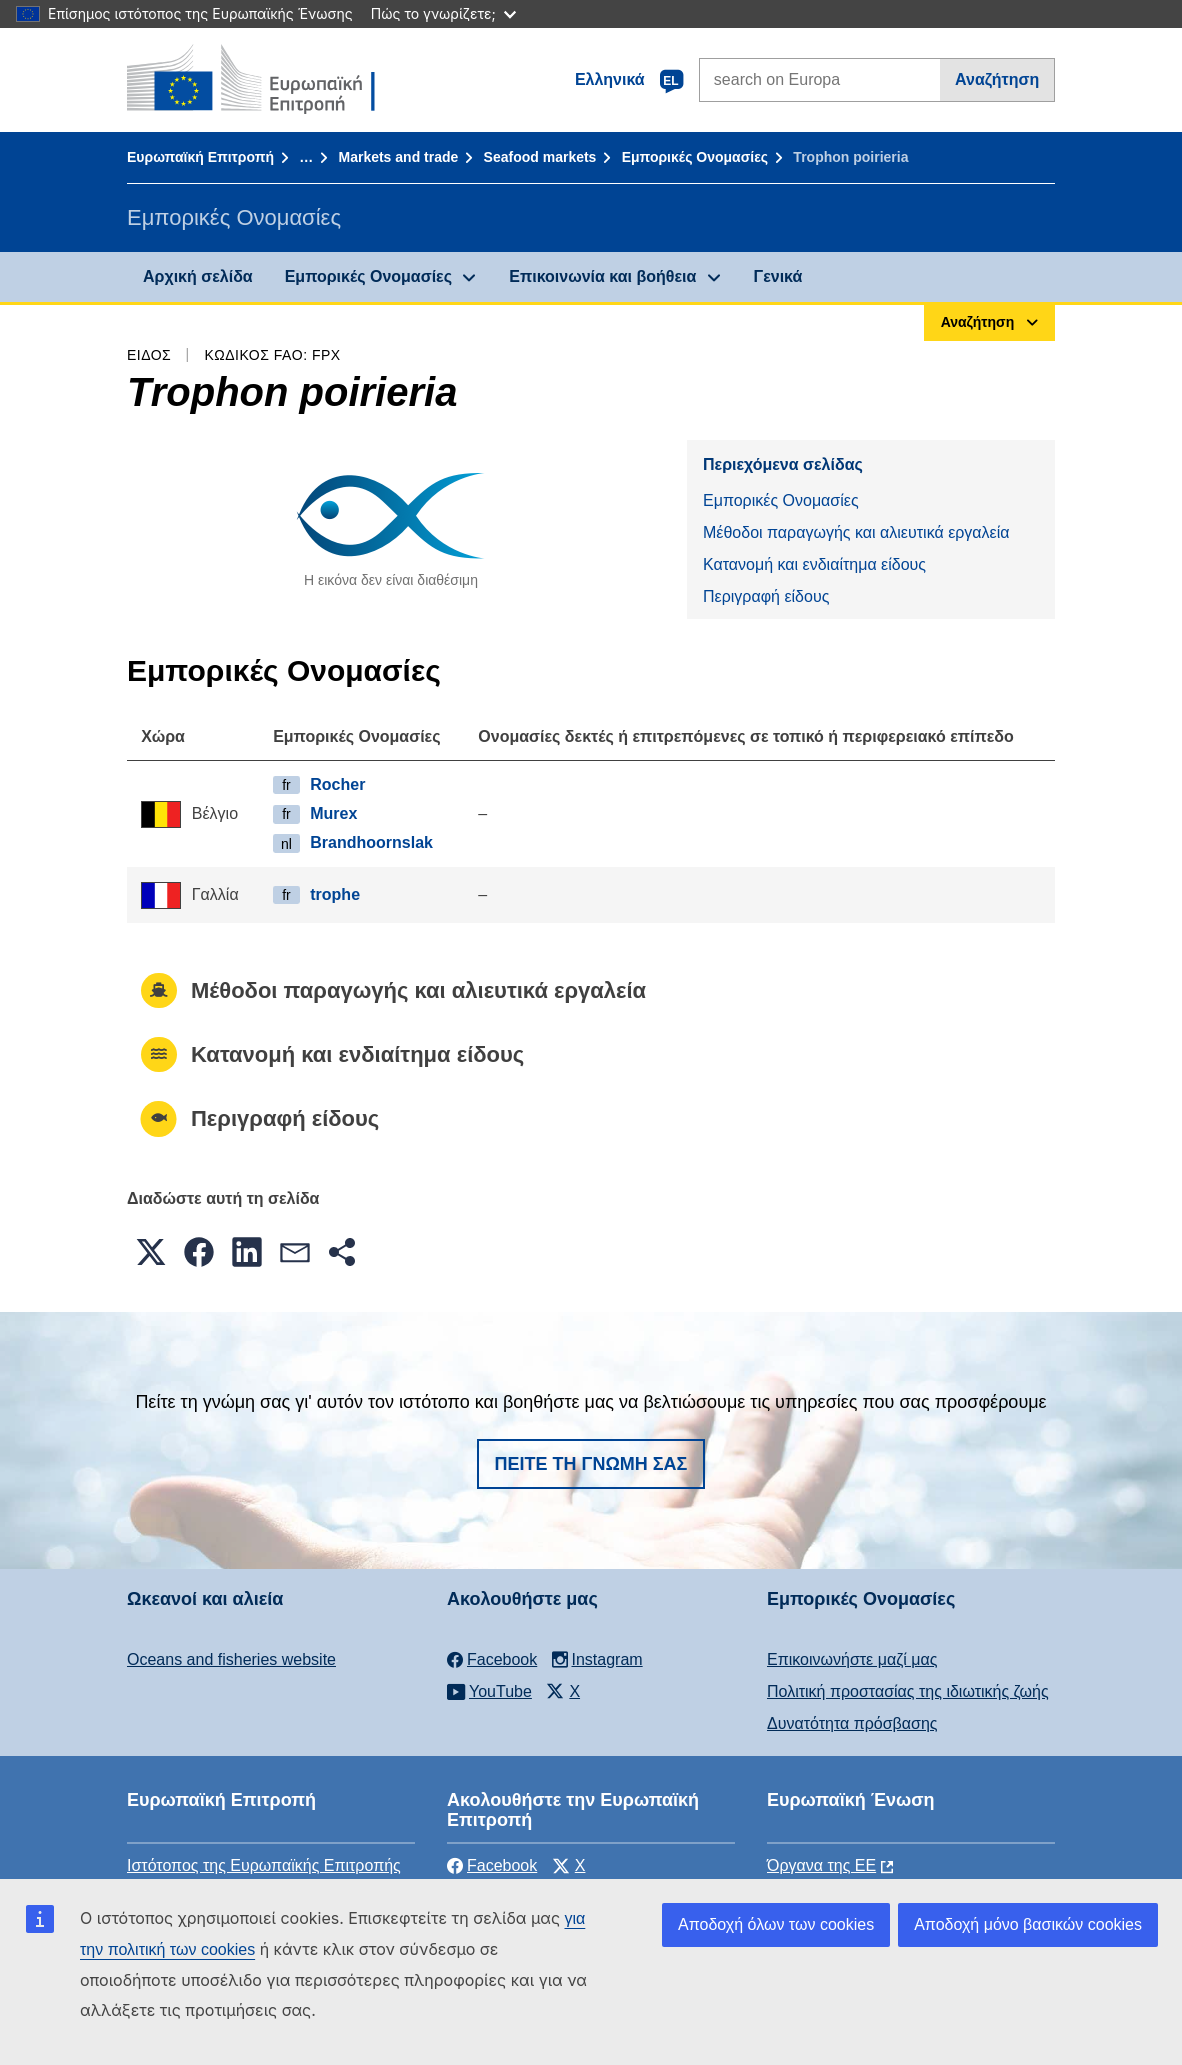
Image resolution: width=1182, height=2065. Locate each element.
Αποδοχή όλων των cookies (776, 1924)
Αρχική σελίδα (198, 276)
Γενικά (778, 276)
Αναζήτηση (997, 79)
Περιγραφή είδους (766, 596)
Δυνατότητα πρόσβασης (852, 1723)
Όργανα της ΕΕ (821, 1865)
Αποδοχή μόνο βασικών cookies (1028, 1924)
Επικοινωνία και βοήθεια (602, 276)
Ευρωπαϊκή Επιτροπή (200, 157)
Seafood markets (540, 157)
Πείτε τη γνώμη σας (591, 1464)
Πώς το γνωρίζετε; (443, 13)
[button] (151, 1252)
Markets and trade (398, 157)
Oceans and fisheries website (231, 1659)
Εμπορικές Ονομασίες (695, 157)
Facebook (492, 1865)
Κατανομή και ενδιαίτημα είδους (814, 564)
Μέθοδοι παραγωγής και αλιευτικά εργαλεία (856, 532)
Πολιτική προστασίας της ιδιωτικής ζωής (908, 1691)
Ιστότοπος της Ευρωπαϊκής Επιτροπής (264, 1865)
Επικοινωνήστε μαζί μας (852, 1659)
